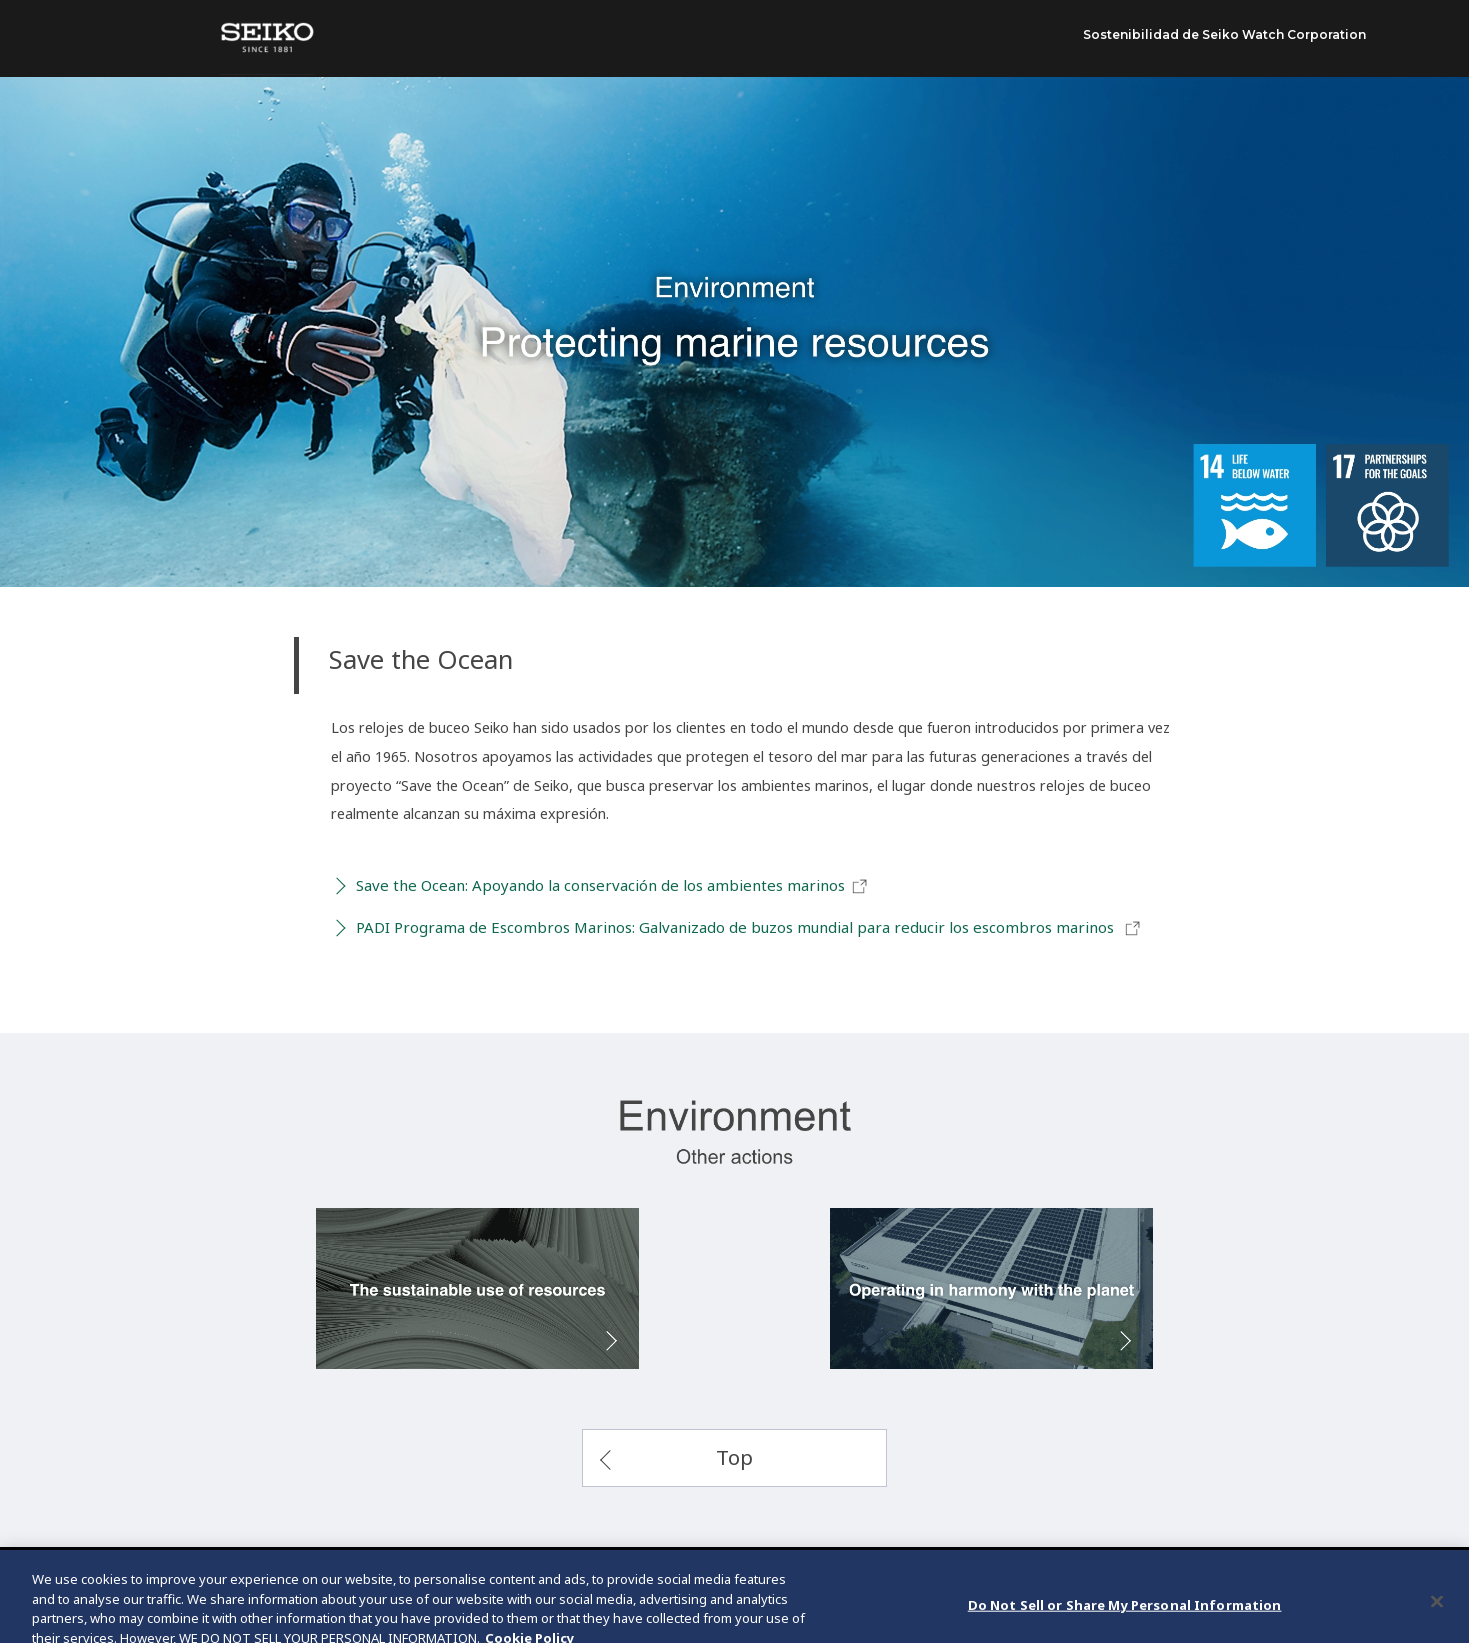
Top (734, 1457)
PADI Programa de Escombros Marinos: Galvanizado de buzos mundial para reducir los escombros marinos (749, 928)
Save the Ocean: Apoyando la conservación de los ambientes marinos (612, 886)
